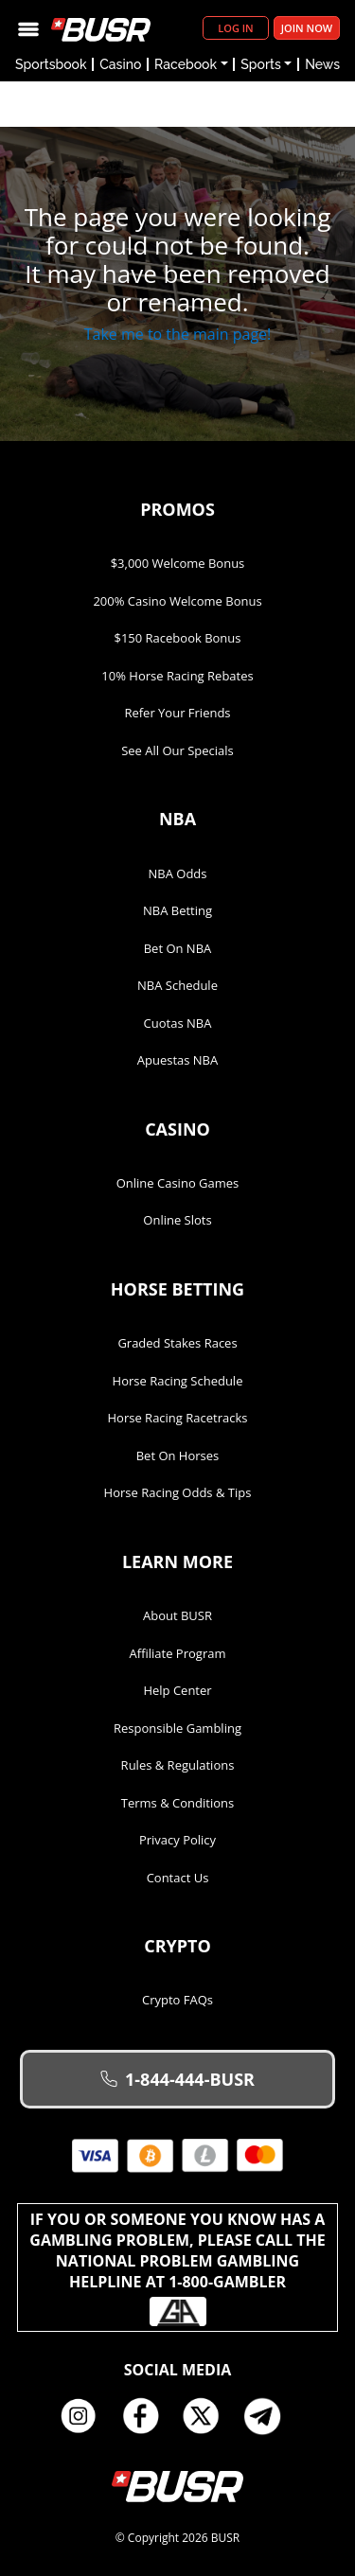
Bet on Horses (178, 1455)
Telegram (269, 2416)
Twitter (208, 2416)
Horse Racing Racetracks (178, 1417)
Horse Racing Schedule (178, 1380)
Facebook (146, 2416)
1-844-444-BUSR (177, 2079)
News (322, 64)
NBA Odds (178, 873)
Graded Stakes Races (177, 1342)
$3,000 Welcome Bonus (178, 563)
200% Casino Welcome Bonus (177, 600)
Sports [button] (260, 64)
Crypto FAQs (177, 1999)
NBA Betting (177, 910)
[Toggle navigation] (28, 27)
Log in (235, 28)
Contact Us (178, 1877)
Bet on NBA (178, 948)
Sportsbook (51, 64)
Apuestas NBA (177, 1059)
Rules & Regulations (178, 1764)
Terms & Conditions (177, 1802)
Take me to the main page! (178, 334)
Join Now (306, 28)
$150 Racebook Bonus (177, 637)
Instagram (85, 2416)
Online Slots (177, 1219)
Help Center (177, 1690)
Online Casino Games (178, 1182)
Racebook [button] (185, 64)
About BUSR (177, 1615)
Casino (120, 64)
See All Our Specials (177, 750)
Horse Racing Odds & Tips (178, 1492)
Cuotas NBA (178, 1023)
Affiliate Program (178, 1653)
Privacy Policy (177, 1839)
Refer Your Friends (177, 712)
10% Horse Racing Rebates (177, 675)
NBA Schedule (177, 985)
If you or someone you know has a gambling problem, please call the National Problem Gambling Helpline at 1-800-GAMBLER (177, 2267)
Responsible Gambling (177, 1728)
